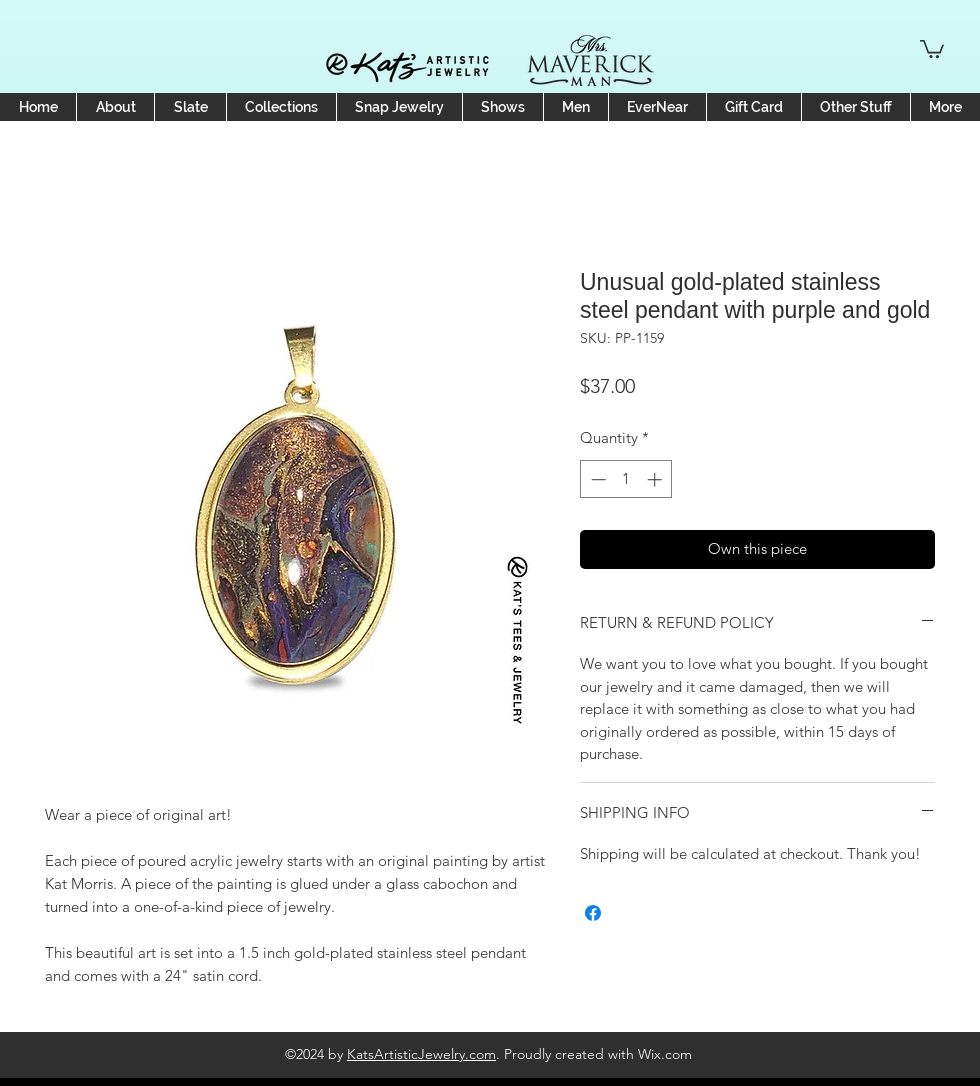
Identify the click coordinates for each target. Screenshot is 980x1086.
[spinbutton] (626, 479)
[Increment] (656, 479)
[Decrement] (596, 479)
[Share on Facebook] (593, 913)
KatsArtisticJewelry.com (421, 1054)
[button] (932, 48)
